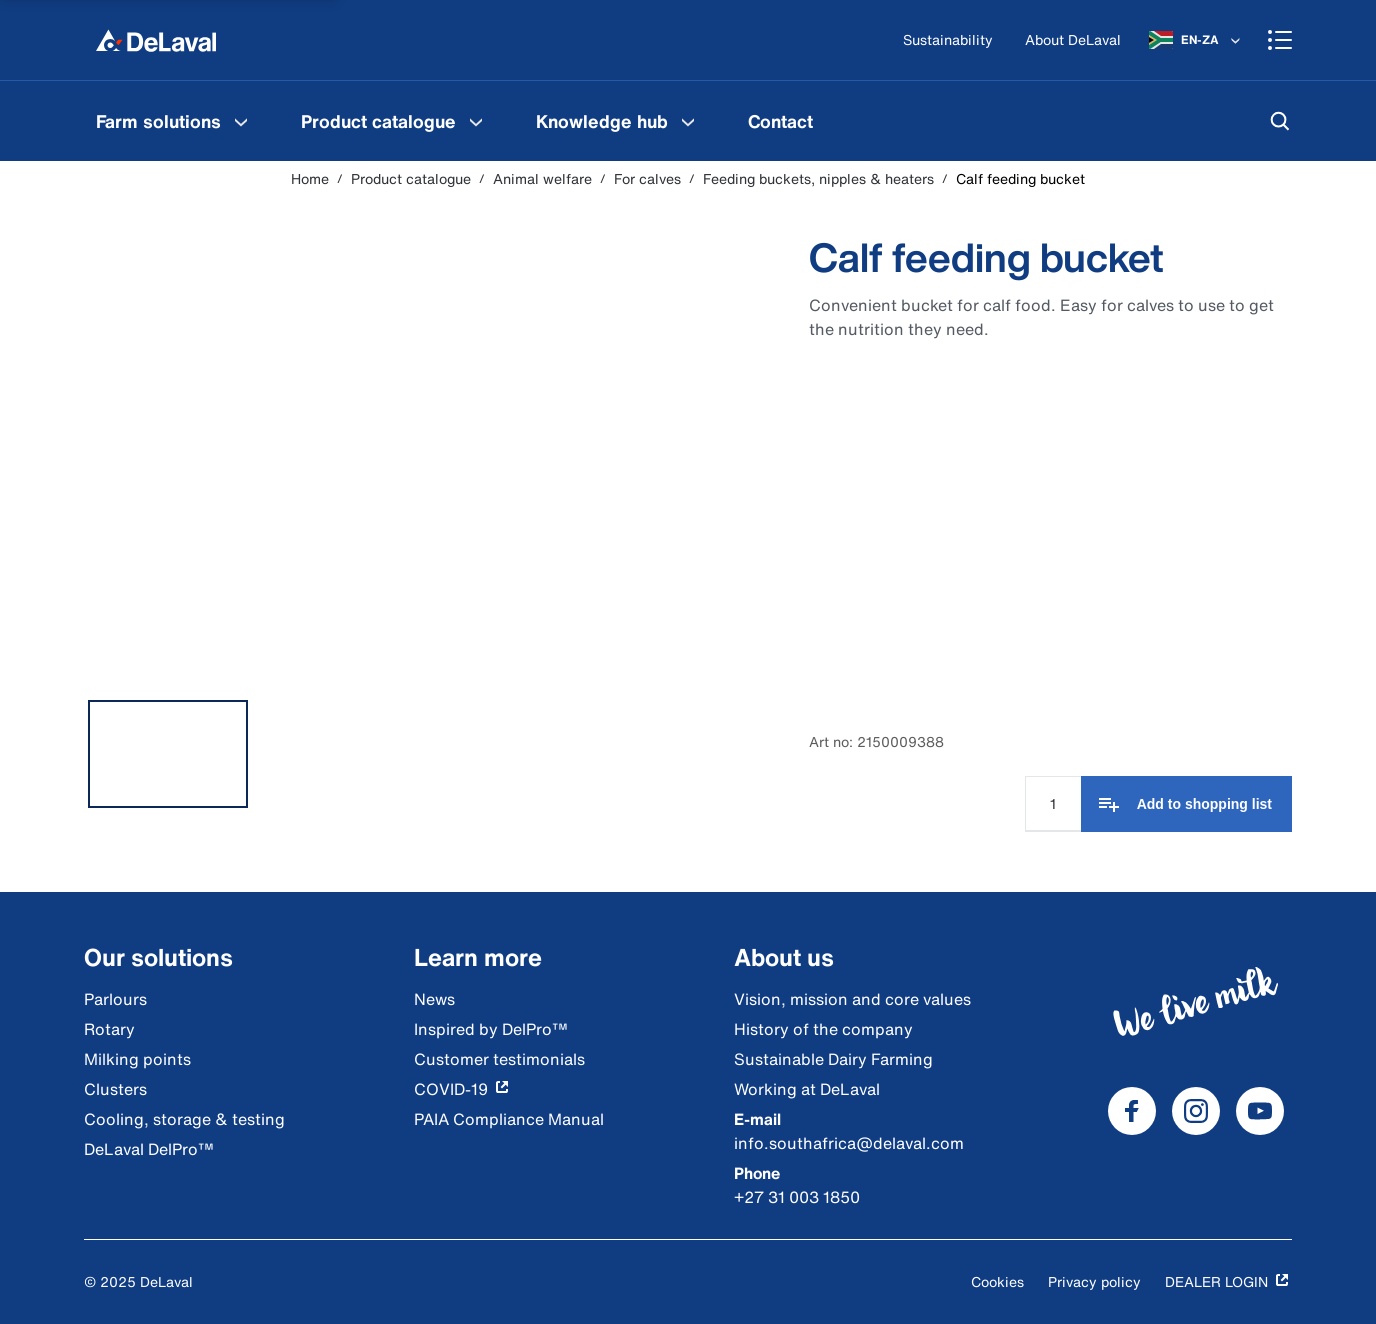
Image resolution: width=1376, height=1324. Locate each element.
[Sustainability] (948, 40)
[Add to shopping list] (1186, 804)
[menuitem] (174, 121)
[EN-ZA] (1196, 40)
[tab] (168, 754)
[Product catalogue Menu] (476, 121)
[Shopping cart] (1280, 40)
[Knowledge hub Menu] (688, 121)
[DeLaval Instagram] (1196, 1111)
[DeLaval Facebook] (1132, 1111)
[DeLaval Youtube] (1260, 1111)
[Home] (156, 40)
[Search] (1280, 121)
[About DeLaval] (1073, 40)
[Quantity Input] (1053, 804)
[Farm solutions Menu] (241, 121)
